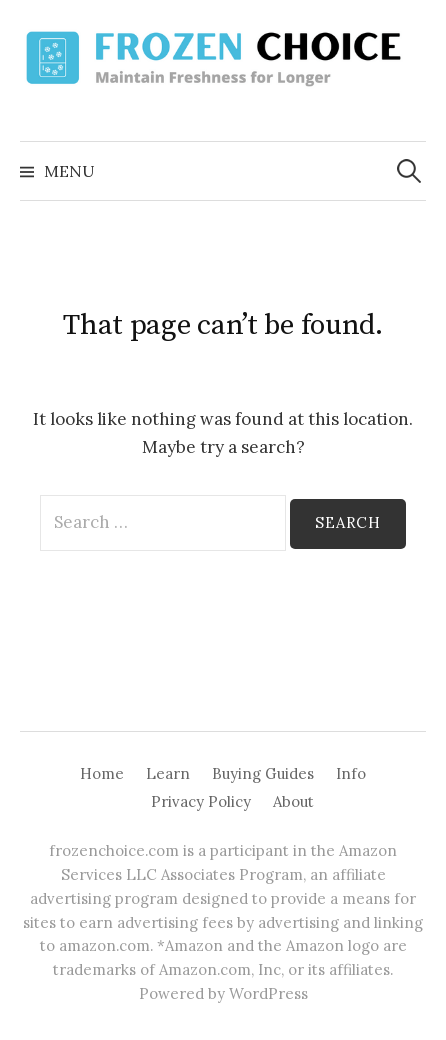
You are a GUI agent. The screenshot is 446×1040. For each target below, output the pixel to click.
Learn (168, 773)
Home (102, 773)
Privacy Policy (201, 801)
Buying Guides (263, 773)
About (293, 801)
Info (351, 773)
